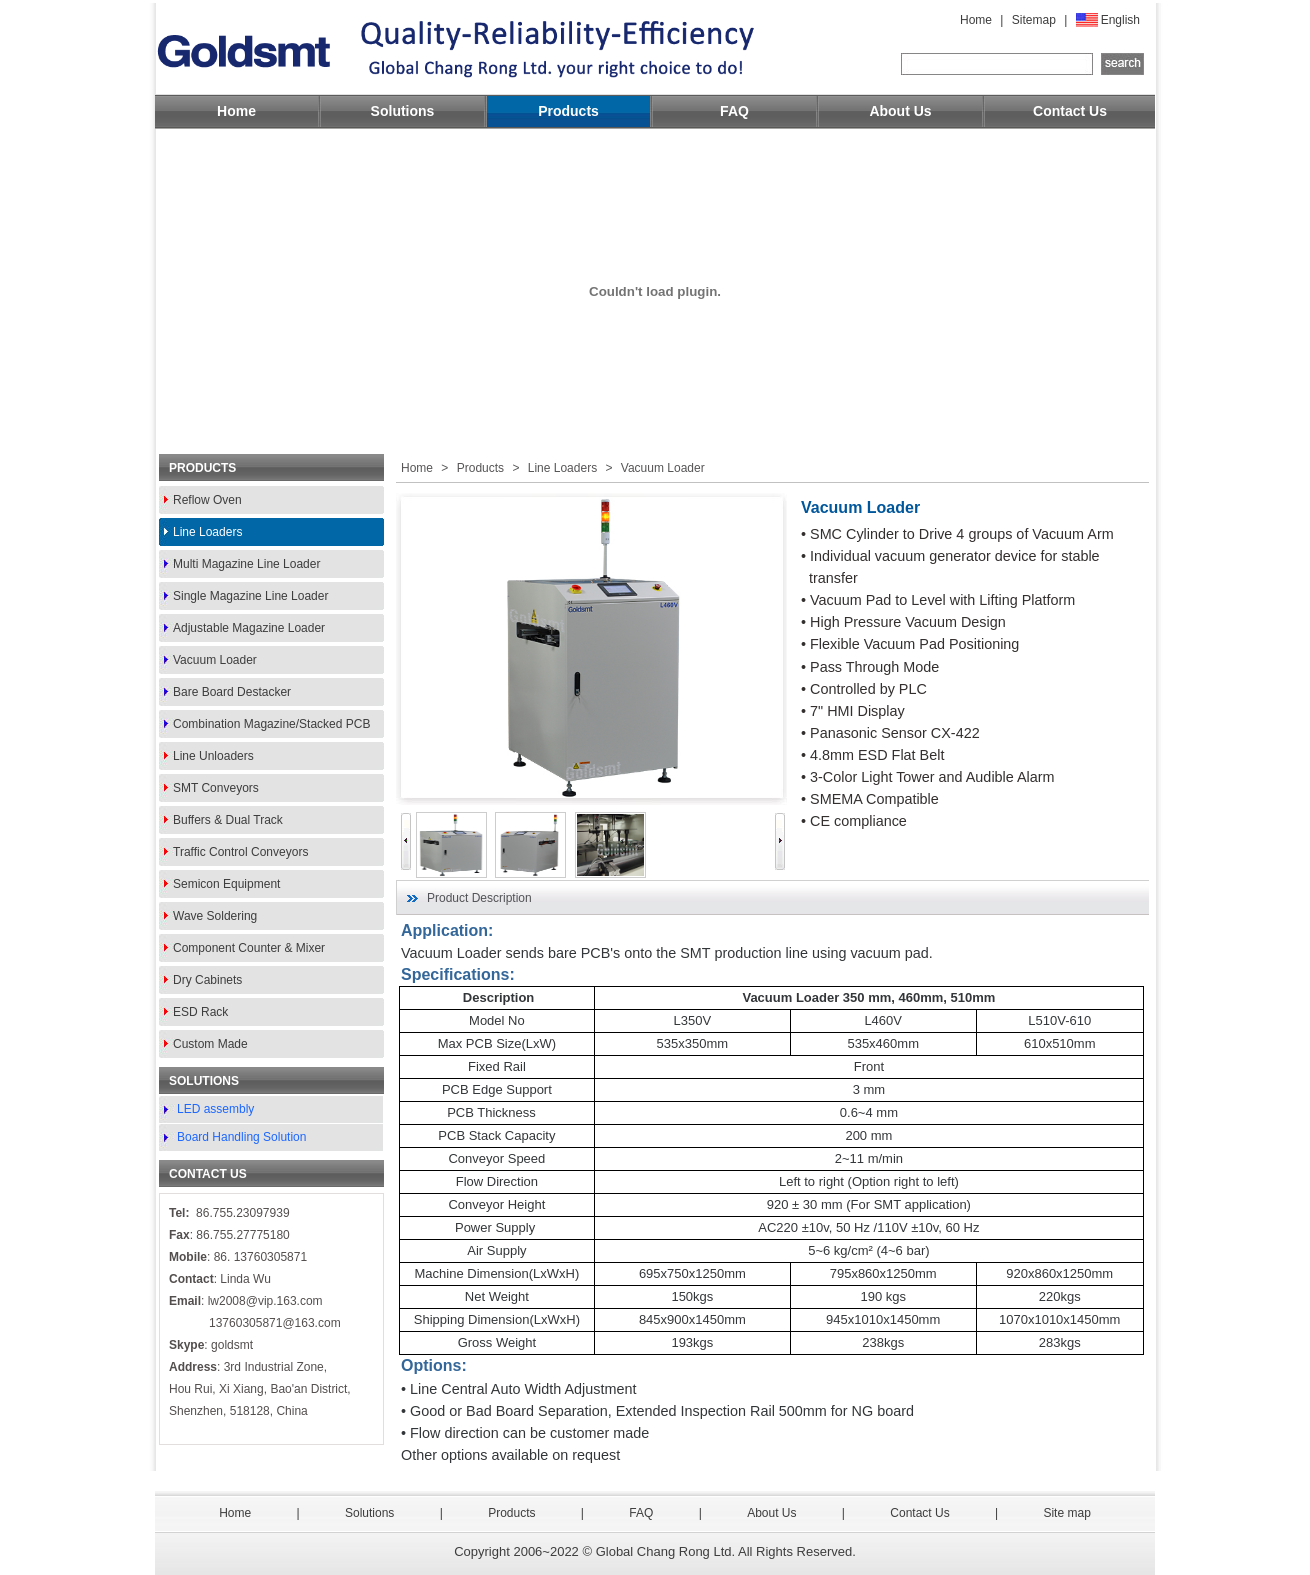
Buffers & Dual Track (228, 820)
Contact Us (1070, 111)
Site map (1066, 1513)
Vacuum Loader (215, 660)
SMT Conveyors (216, 788)
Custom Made (210, 1044)
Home (976, 20)
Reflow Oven (207, 500)
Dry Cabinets (207, 980)
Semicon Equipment (226, 884)
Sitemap (1034, 20)
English (1120, 20)
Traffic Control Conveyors (240, 852)
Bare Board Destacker (232, 692)
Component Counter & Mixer (249, 948)
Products (568, 111)
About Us (900, 111)
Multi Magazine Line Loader (246, 564)
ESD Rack (200, 1012)
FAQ (734, 111)
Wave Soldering (215, 916)
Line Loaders (207, 532)
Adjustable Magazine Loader (249, 628)
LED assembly (215, 1109)
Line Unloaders (213, 756)
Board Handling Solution (241, 1137)
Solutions (403, 111)
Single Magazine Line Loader (250, 596)
